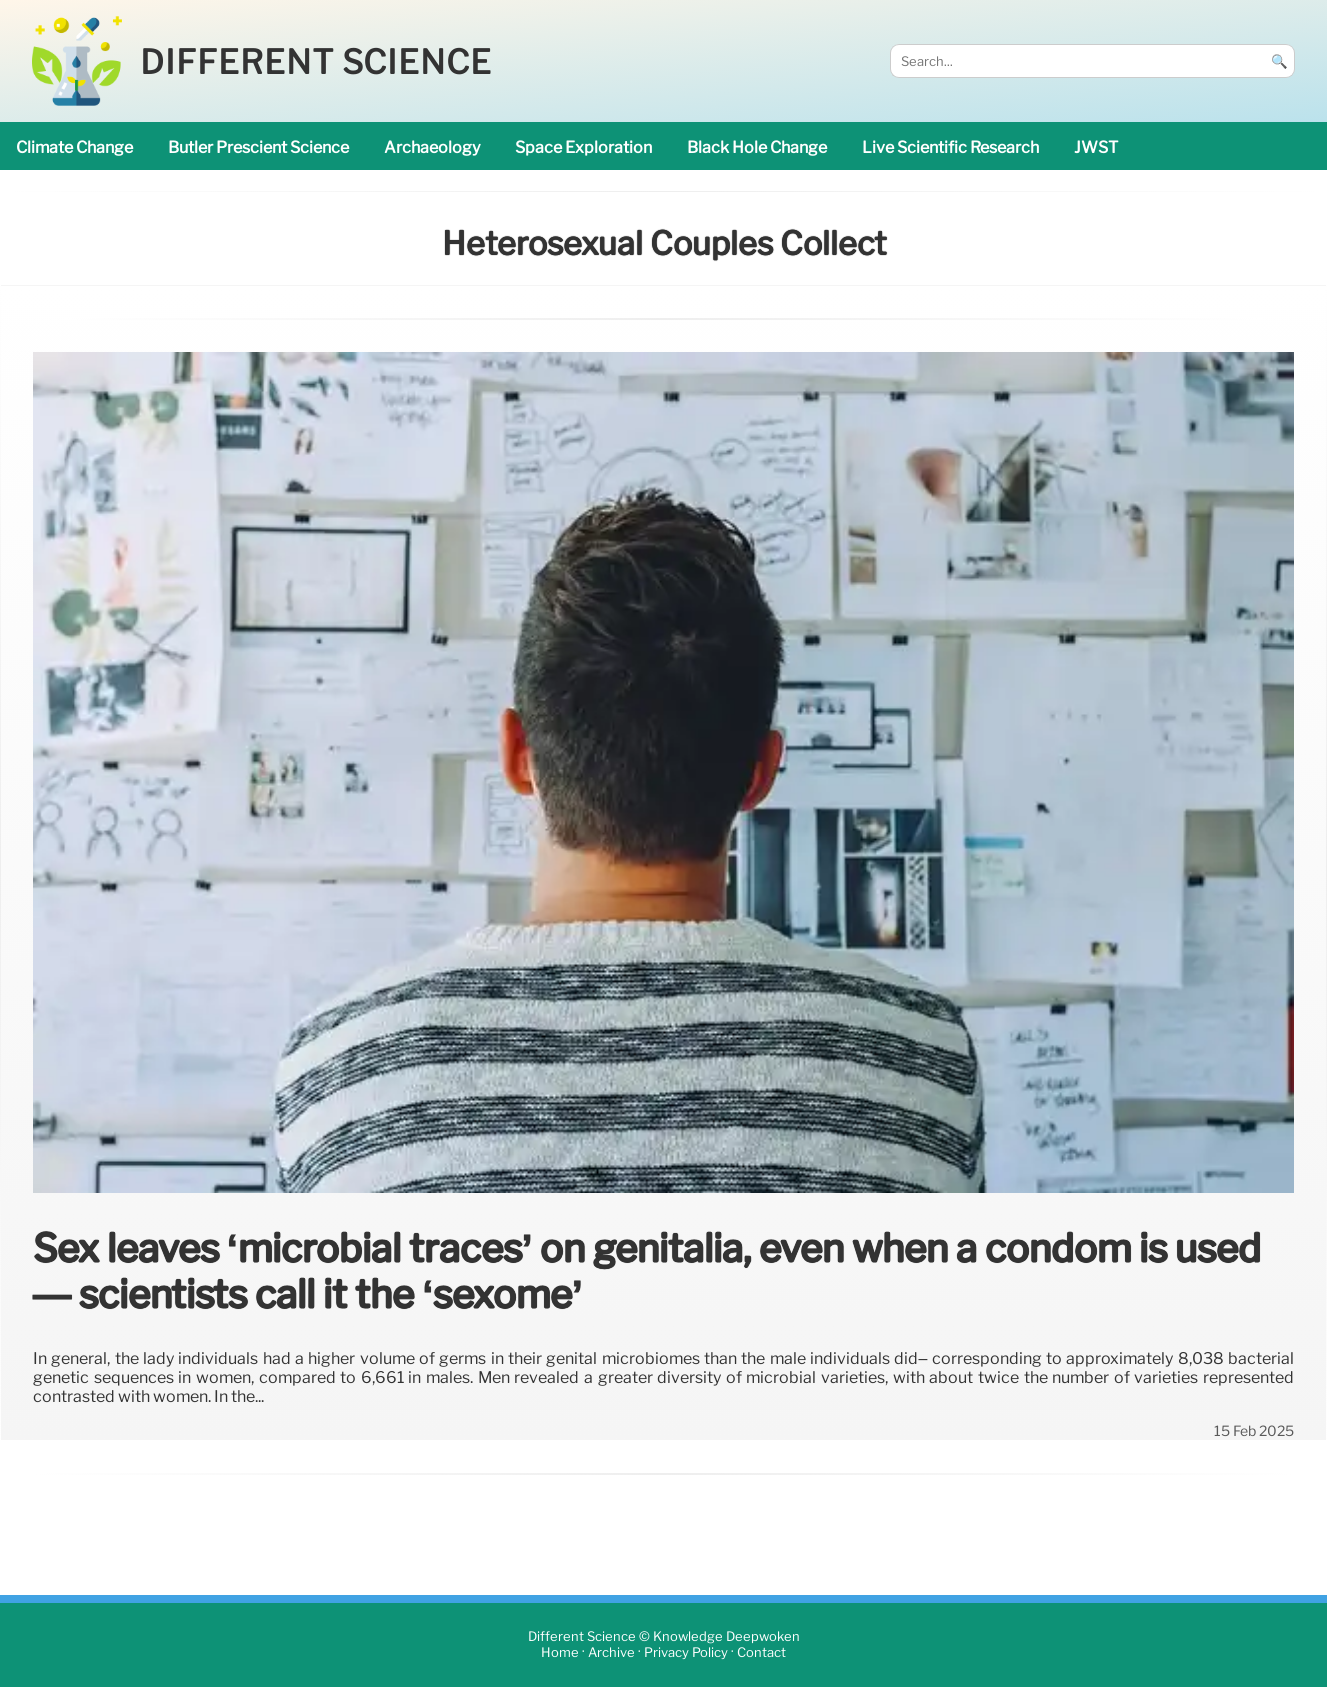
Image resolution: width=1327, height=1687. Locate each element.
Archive (611, 1652)
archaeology (432, 147)
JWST (1096, 147)
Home (560, 1652)
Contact (761, 1652)
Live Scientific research (950, 147)
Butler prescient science (258, 147)
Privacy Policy (686, 1652)
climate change (74, 147)
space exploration (583, 147)
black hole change (757, 147)
